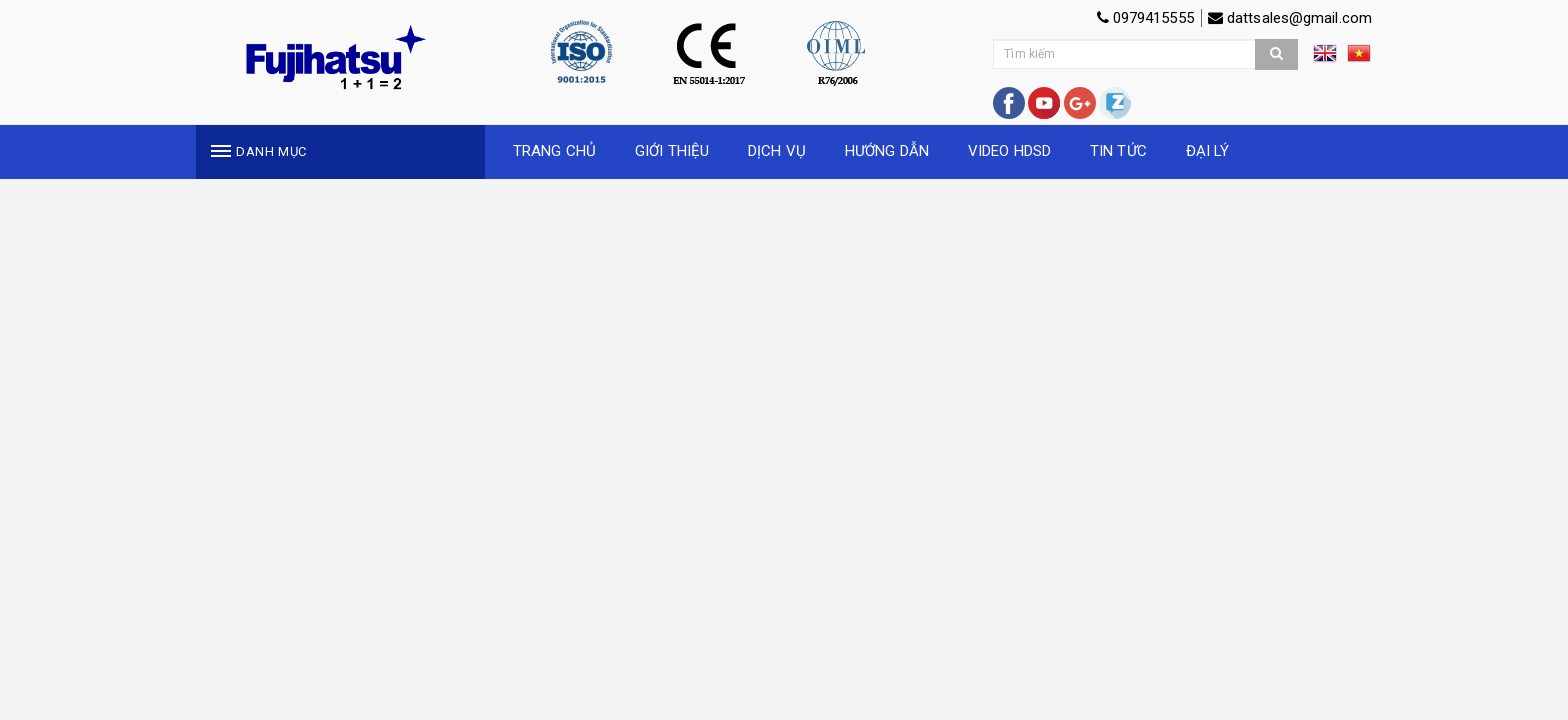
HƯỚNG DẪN (887, 151)
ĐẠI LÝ (1208, 151)
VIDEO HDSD (1009, 151)
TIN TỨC (1118, 151)
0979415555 (1145, 18)
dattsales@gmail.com (1290, 18)
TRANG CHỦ (554, 151)
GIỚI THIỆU (672, 151)
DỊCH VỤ (777, 151)
